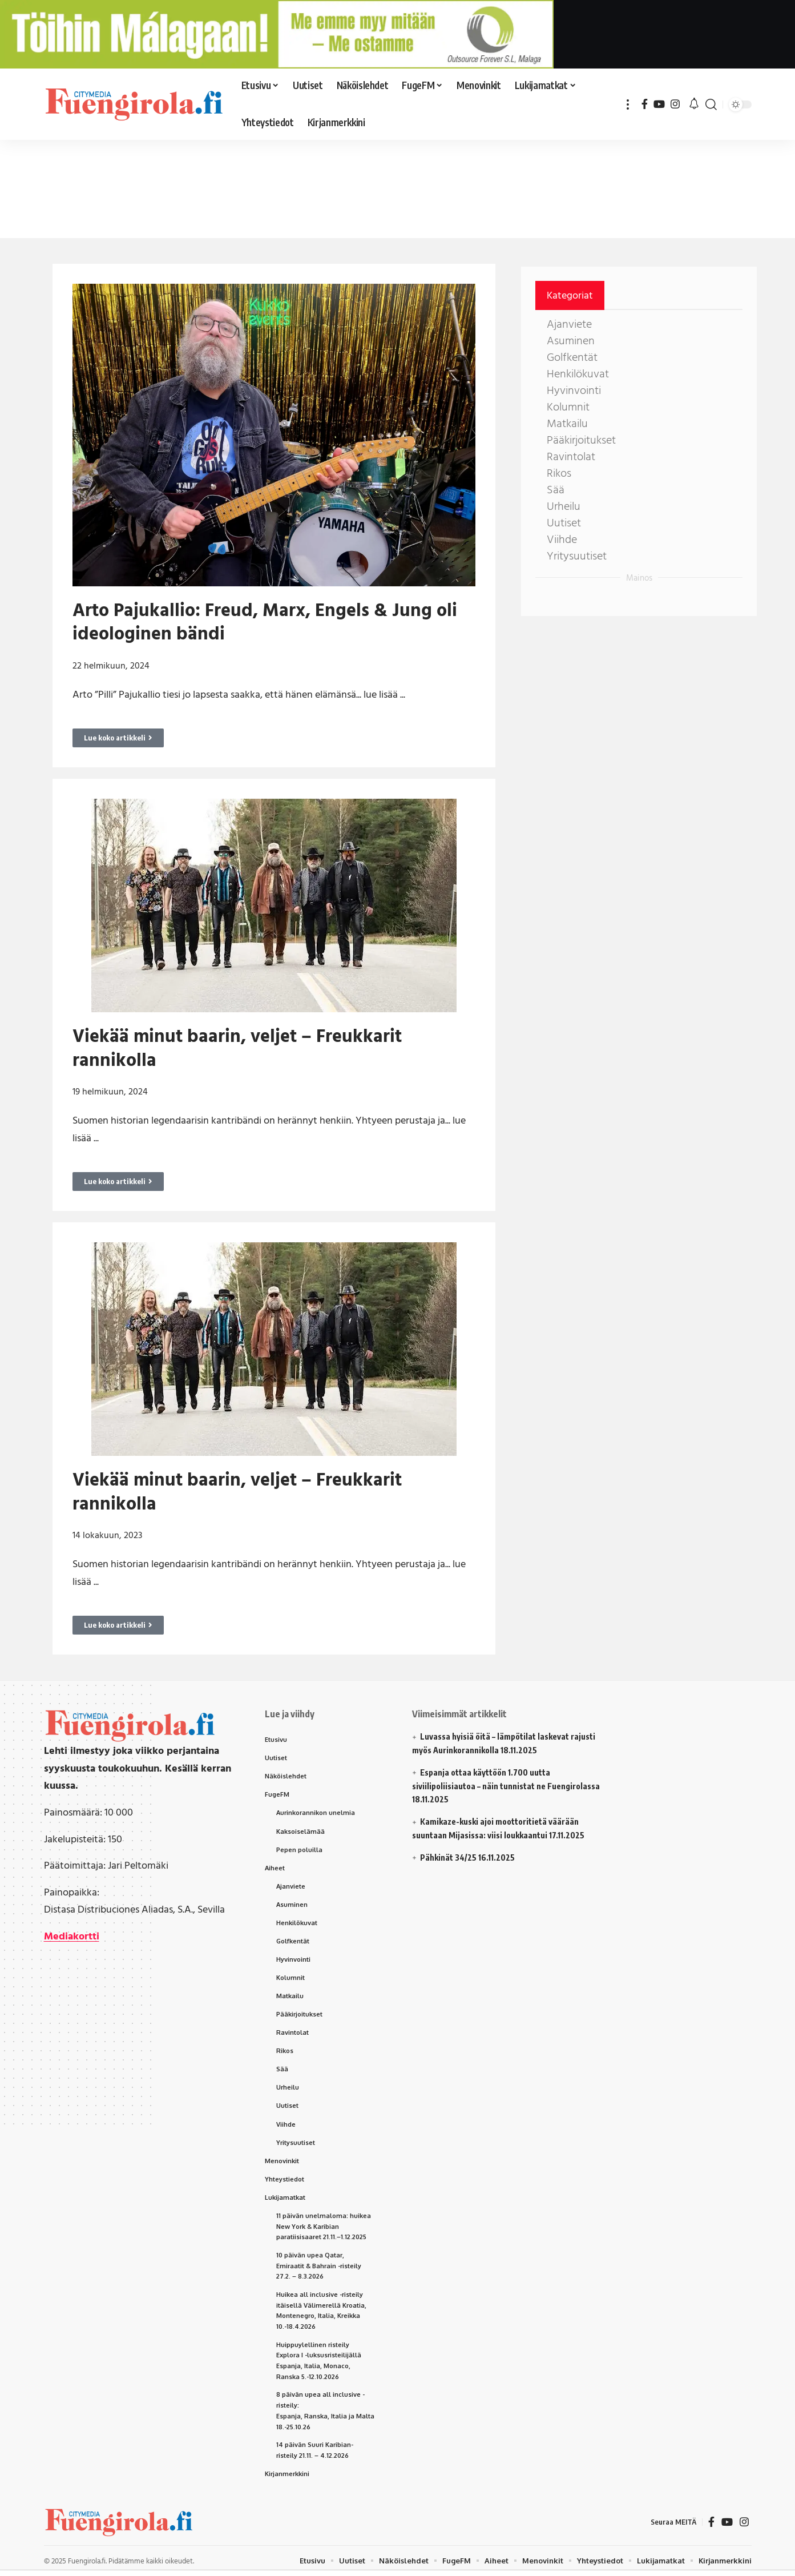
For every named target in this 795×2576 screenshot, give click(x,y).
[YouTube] (659, 104)
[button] (628, 104)
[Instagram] (675, 104)
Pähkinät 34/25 (448, 1857)
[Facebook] (645, 104)
